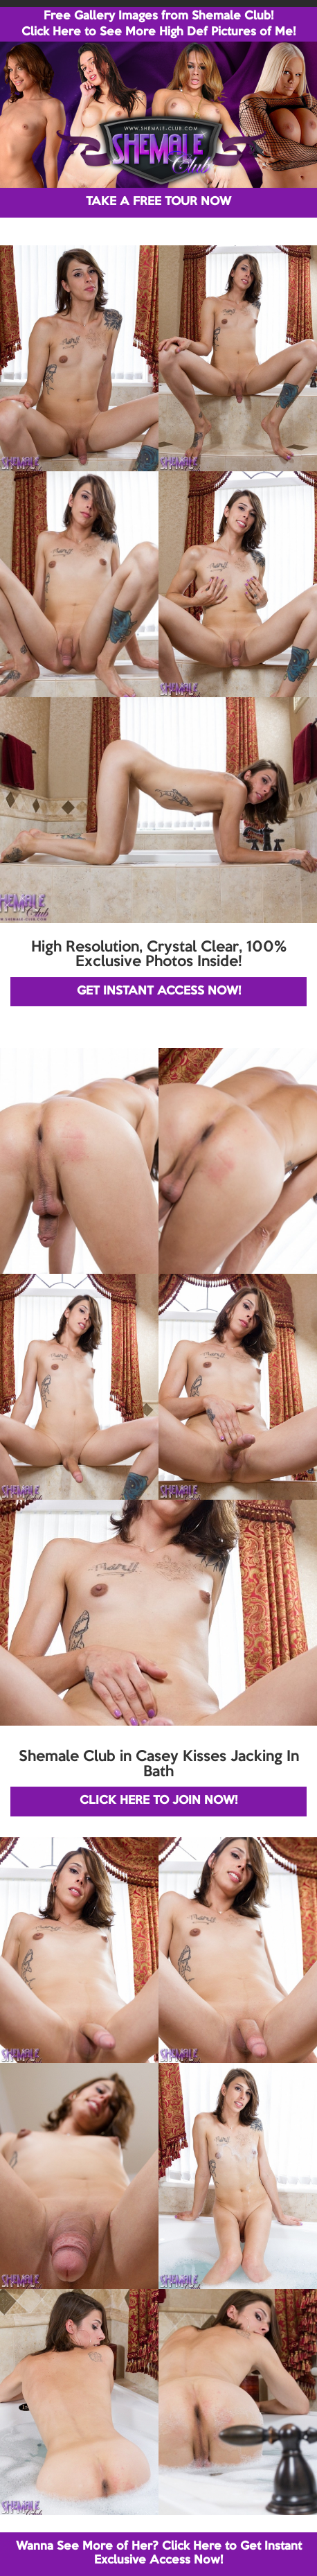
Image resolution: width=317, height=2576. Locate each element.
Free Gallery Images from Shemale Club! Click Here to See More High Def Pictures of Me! (158, 24)
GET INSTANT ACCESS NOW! (159, 991)
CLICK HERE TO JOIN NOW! (158, 1801)
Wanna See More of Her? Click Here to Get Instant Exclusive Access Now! (159, 2553)
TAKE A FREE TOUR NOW (158, 202)
